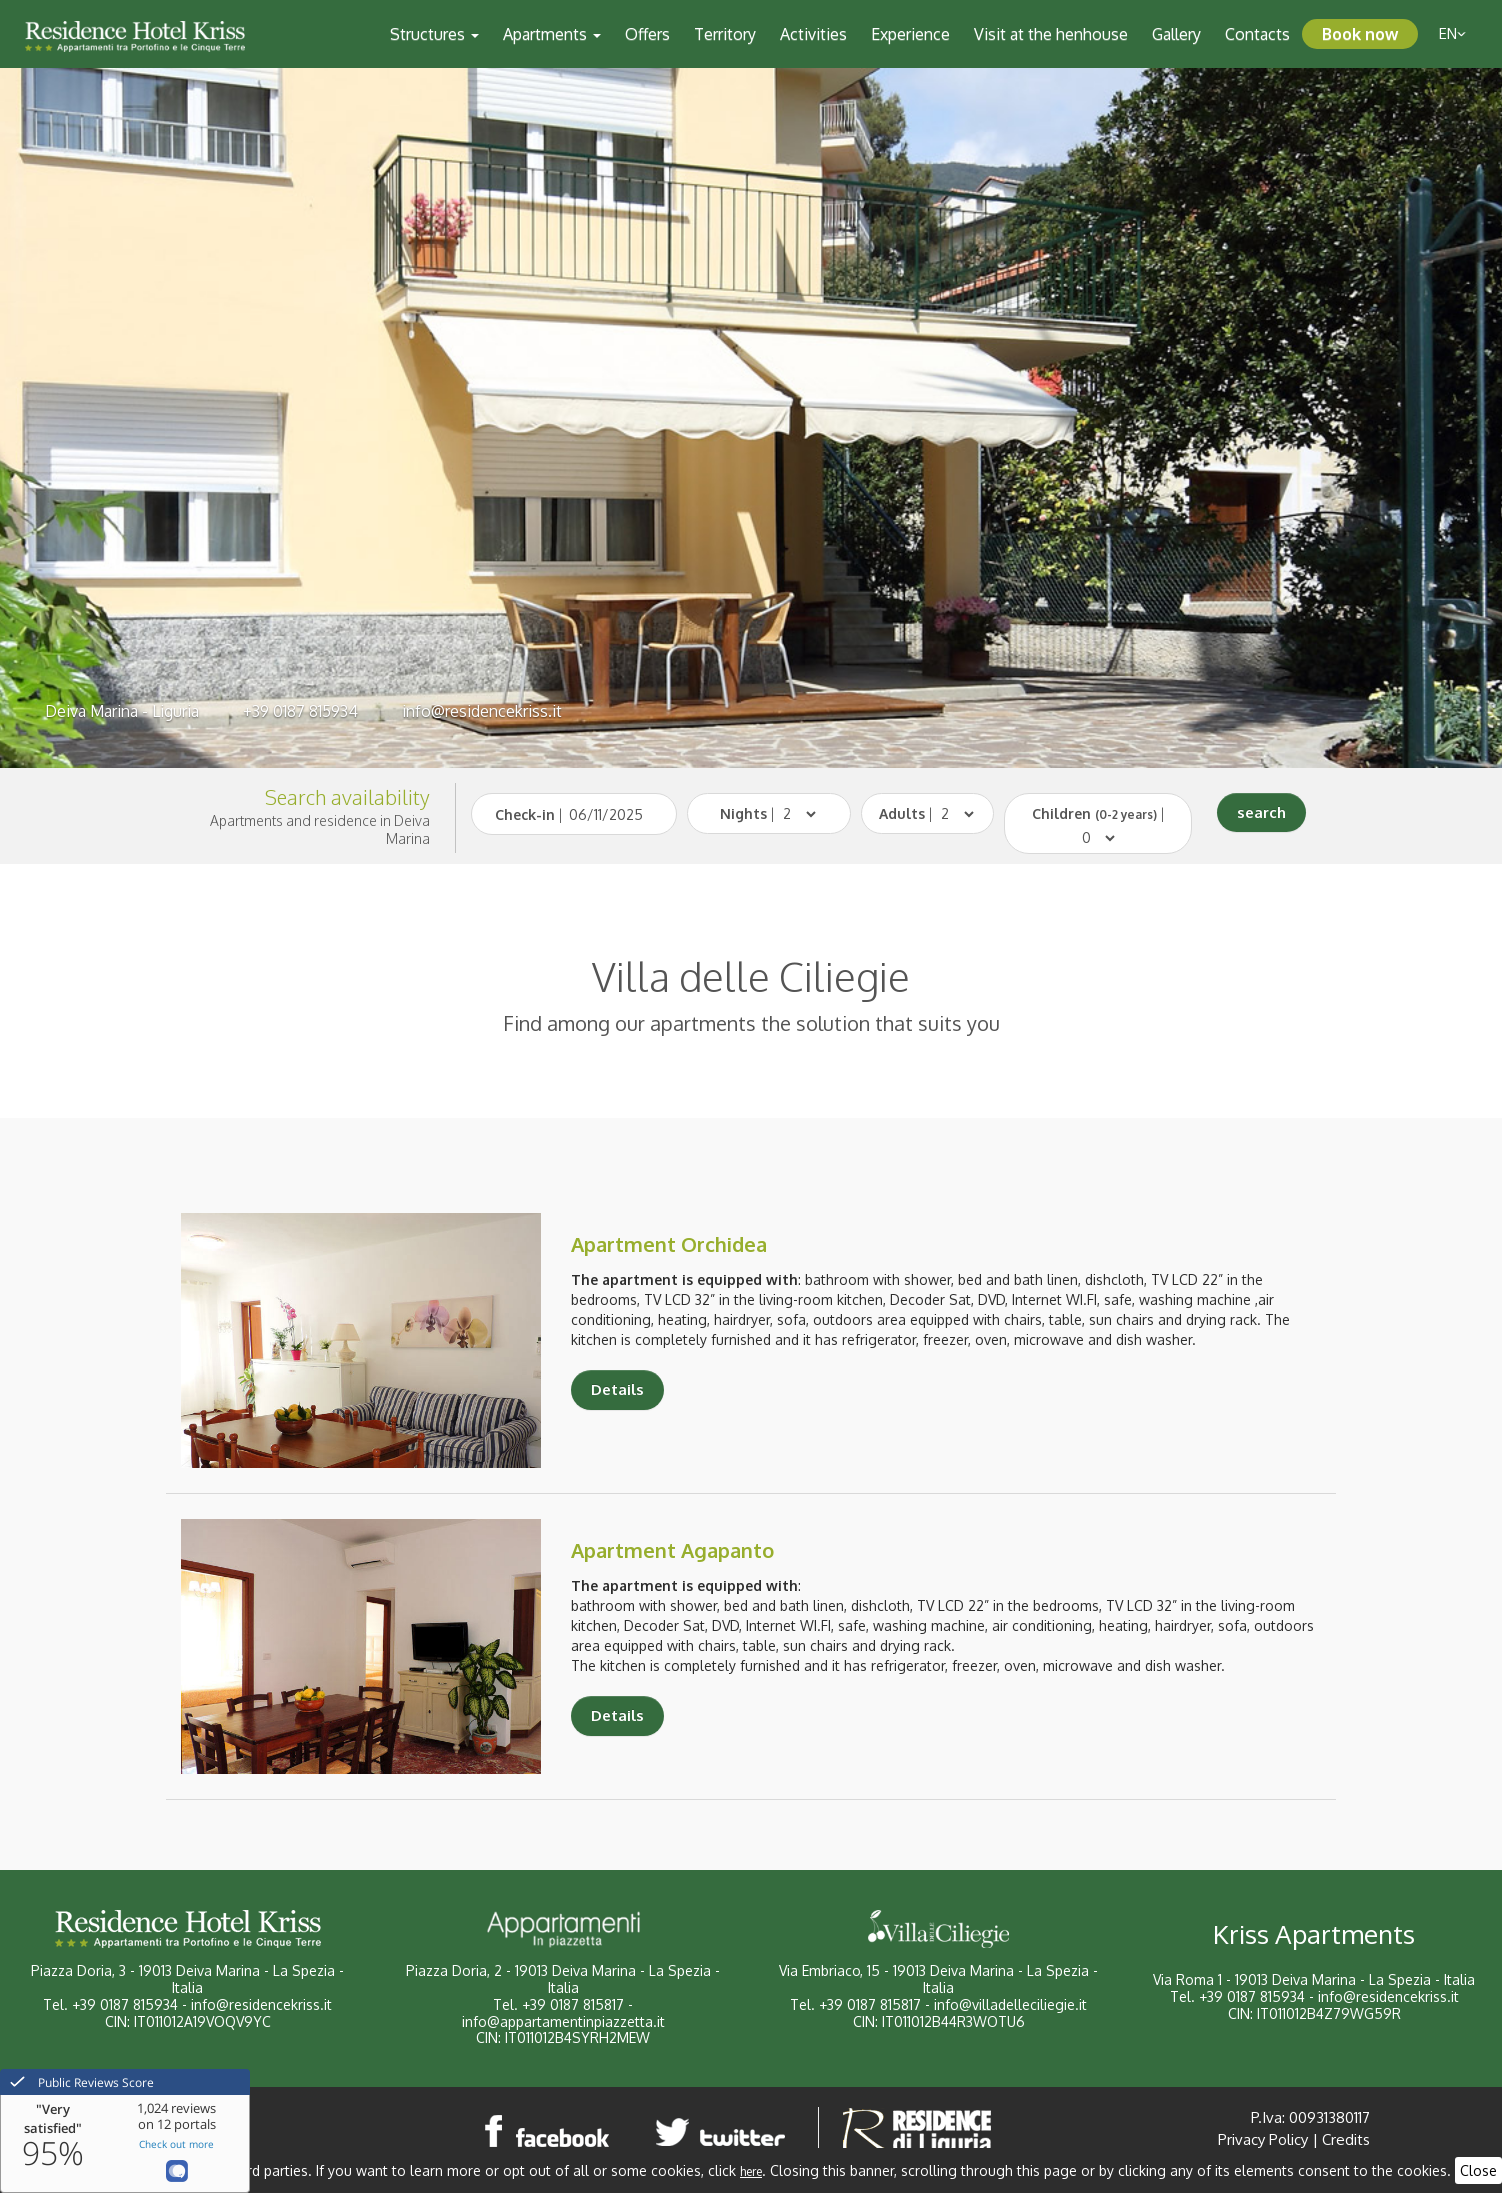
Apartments (552, 34)
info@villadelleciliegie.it (1010, 2004)
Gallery (1176, 34)
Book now (1360, 34)
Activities (813, 34)
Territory (725, 34)
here (751, 2171)
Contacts (1257, 34)
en (1452, 33)
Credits (1346, 2139)
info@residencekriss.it (482, 711)
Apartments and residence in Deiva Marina (320, 829)
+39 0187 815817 (573, 2004)
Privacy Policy (1263, 2139)
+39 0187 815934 (300, 711)
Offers (647, 34)
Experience (910, 34)
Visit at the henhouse (1051, 34)
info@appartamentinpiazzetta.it (563, 2021)
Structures (434, 34)
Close (1478, 2170)
